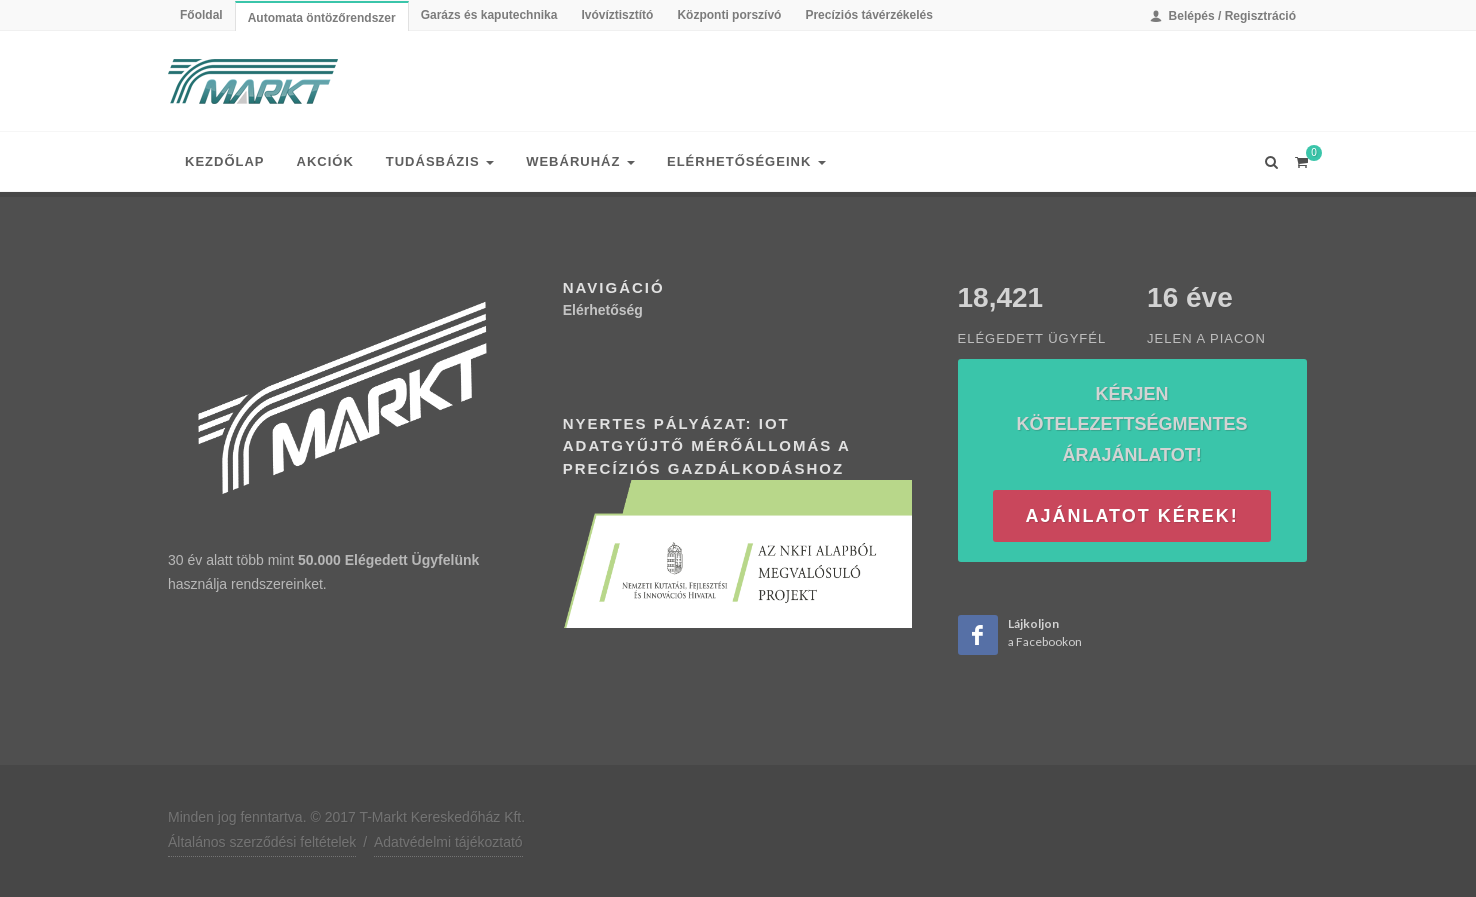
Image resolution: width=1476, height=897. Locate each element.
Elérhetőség (603, 310)
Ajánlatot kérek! (1131, 516)
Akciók (325, 161)
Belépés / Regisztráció (1223, 16)
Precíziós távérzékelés (868, 15)
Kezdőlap (225, 161)
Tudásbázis (440, 161)
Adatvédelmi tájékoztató (448, 842)
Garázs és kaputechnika (489, 15)
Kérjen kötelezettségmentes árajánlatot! (1132, 424)
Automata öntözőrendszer (322, 18)
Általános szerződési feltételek (262, 842)
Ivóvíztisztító (617, 15)
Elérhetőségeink (746, 161)
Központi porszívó (729, 15)
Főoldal (201, 15)
